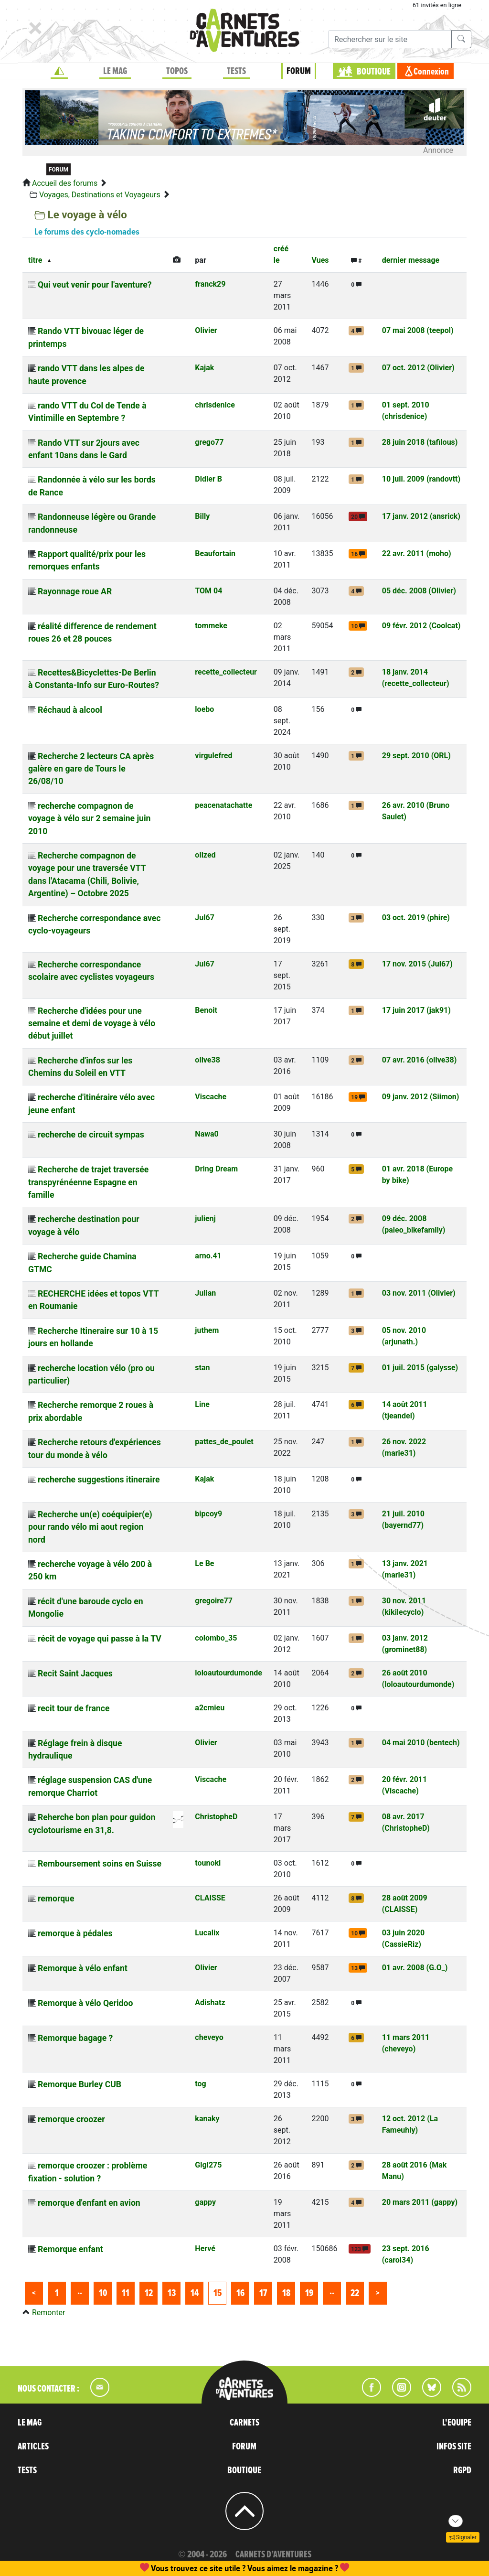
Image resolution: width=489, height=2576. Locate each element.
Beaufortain (215, 553)
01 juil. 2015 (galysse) (420, 1367)
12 (149, 2293)
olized (205, 854)
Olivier (206, 330)
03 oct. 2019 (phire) (416, 917)
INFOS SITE (453, 2446)
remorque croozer (71, 2119)
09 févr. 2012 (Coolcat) (421, 625)
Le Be (204, 1563)
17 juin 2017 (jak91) (416, 1010)
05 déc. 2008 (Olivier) (419, 590)
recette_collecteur (226, 671)
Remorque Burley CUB (79, 2084)
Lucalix (207, 1932)
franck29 (210, 284)
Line (202, 1404)
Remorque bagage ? (75, 2038)
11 (125, 2293)
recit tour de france (73, 1708)
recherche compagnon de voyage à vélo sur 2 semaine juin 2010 (89, 818)
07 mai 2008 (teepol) (418, 330)
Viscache (210, 1096)
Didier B (208, 478)
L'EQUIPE (456, 2422)
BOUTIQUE (374, 71)
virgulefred (213, 755)
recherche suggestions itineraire (98, 1479)
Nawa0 (206, 1133)
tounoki (208, 1863)
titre (35, 260)
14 (195, 2293)
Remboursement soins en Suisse (99, 1863)
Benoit (206, 1010)
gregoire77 (214, 1600)
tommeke (211, 625)
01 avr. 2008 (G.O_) (415, 1967)
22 (355, 2293)
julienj (205, 1218)
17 (263, 2293)
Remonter (48, 2312)
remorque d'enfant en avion (89, 2203)
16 (240, 2293)
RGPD (462, 2470)
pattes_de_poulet (224, 1441)
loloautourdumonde (228, 1672)
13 (172, 2293)
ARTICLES (33, 2446)
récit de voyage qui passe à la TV (99, 1638)
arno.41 (208, 1255)
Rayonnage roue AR (75, 591)
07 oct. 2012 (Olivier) (418, 367)
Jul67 (204, 917)
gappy (205, 2202)
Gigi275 (208, 2164)
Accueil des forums (64, 183)
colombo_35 (216, 1637)
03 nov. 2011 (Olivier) (419, 1293)
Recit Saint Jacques (75, 1673)
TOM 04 (208, 590)
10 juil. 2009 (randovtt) (421, 478)
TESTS (236, 71)
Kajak (204, 367)
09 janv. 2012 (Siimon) (420, 1096)
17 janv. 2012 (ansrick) (421, 516)
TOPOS (177, 71)
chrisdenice (214, 404)
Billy (202, 516)
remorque (56, 1898)
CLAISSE (210, 1897)
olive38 (207, 1059)
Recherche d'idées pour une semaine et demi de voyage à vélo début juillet (91, 1023)
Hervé (205, 2248)
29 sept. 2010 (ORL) (416, 755)
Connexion (431, 71)
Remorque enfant (70, 2249)
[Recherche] (390, 39)
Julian (205, 1293)
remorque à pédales (75, 1933)
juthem (207, 1330)
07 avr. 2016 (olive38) (419, 1059)
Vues (320, 260)
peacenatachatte (223, 805)
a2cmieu (209, 1707)
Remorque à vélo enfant (83, 1968)
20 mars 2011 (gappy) (419, 2202)
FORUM (299, 71)
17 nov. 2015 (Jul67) (417, 963)
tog (200, 2083)
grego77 (209, 442)
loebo (204, 709)
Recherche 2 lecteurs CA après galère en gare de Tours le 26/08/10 (91, 768)
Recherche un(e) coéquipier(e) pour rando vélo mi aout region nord (90, 1527)
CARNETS (244, 2422)
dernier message (410, 260)
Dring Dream (216, 1168)
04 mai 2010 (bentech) (421, 1742)
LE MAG (115, 71)
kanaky (207, 2118)
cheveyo (209, 2037)
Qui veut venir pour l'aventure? (94, 285)
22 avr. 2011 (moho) (416, 553)
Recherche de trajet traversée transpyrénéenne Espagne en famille (88, 1182)
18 (286, 2293)
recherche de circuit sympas (91, 1134)
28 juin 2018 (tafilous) (420, 442)
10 (103, 2293)
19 (309, 2293)
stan (202, 1367)
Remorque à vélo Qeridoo (85, 2003)
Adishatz (210, 2002)
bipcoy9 (208, 1513)
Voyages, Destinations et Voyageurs (99, 194)
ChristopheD (216, 1816)
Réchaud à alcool (70, 710)
